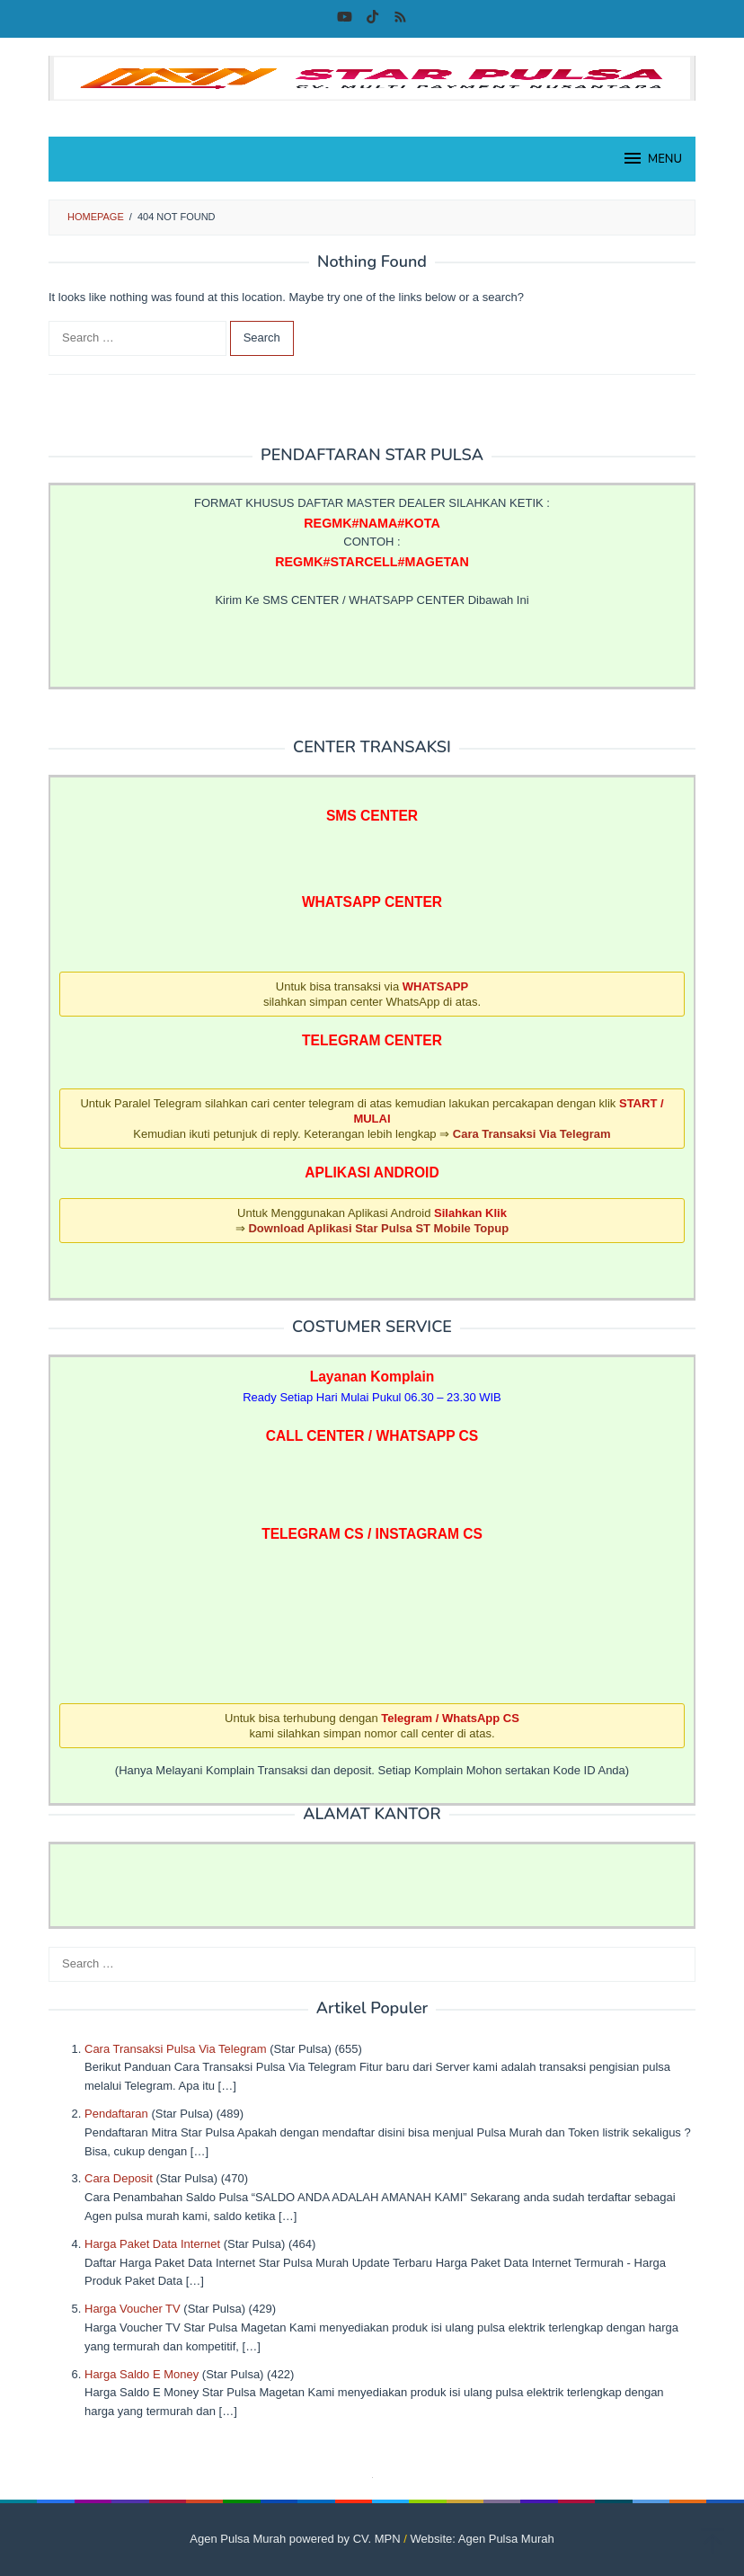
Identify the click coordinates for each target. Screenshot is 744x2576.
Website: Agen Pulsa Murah (482, 2538)
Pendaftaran (116, 2113)
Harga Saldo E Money (141, 2374)
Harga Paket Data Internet (152, 2244)
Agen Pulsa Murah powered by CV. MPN (295, 2538)
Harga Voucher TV (132, 2308)
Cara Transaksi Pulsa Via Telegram (175, 2049)
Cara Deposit (118, 2178)
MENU (652, 158)
